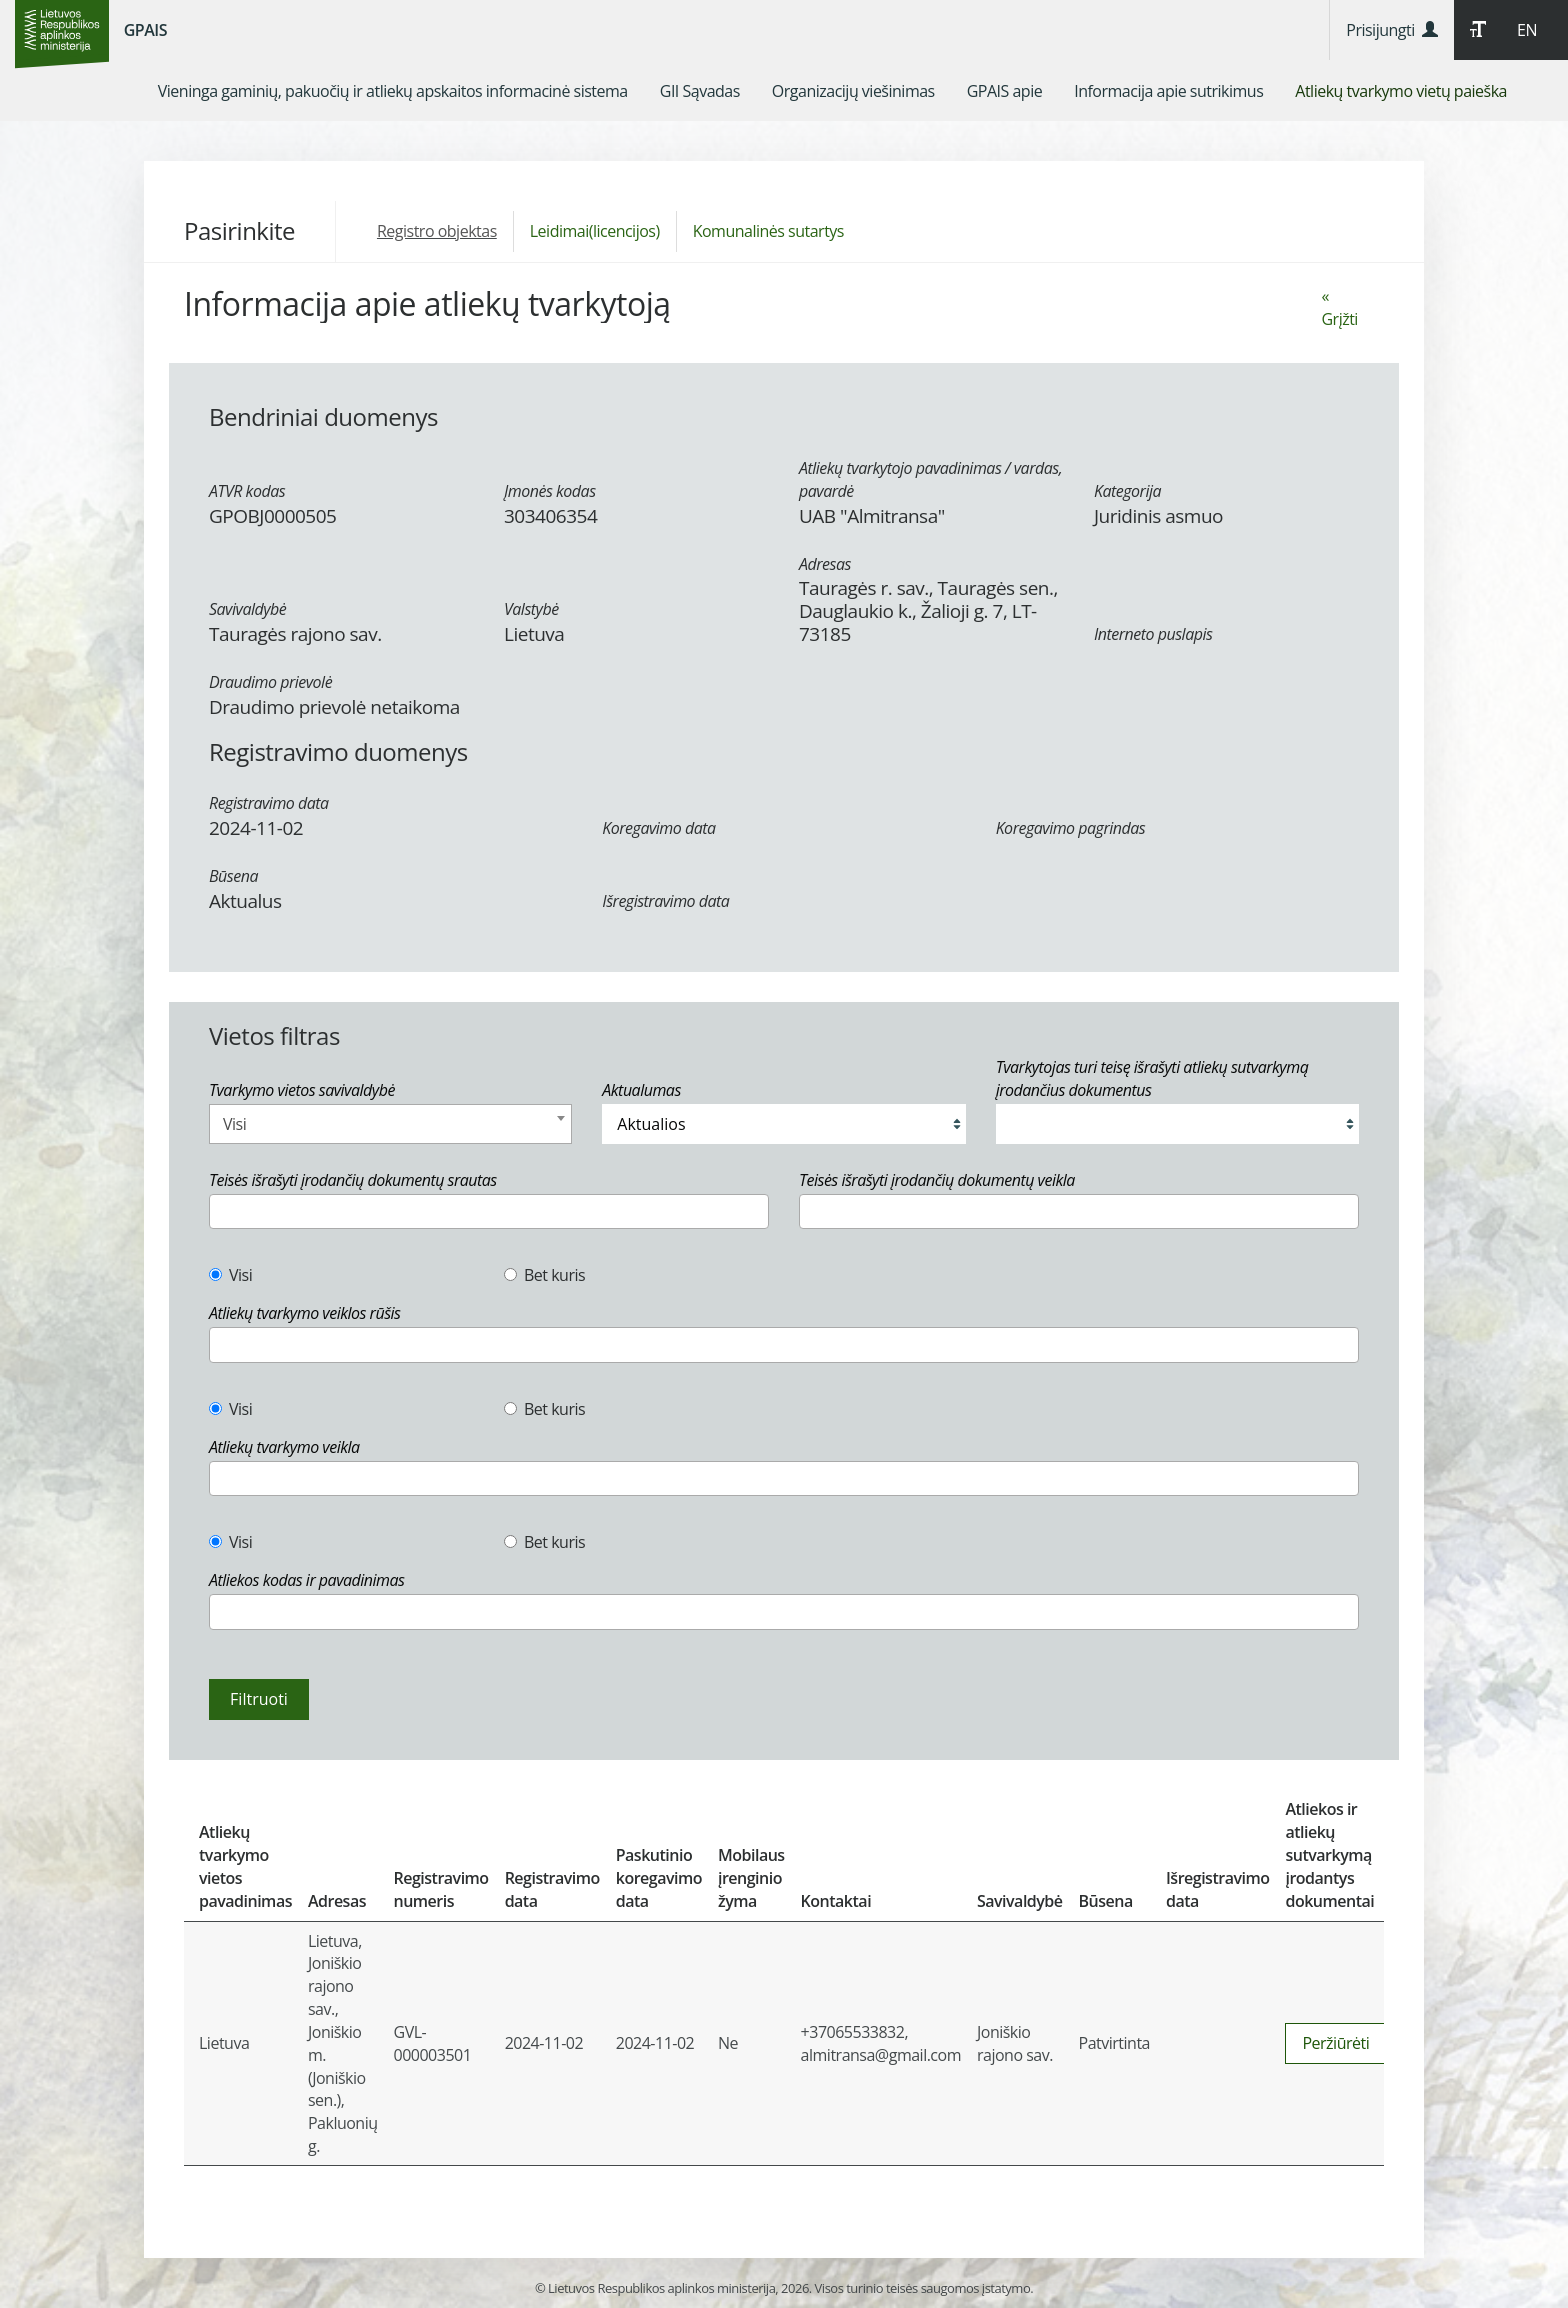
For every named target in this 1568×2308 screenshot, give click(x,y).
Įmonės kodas (550, 491)
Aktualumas (641, 1090)
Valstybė (531, 609)
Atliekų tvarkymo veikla (284, 1447)
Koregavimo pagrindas (1070, 828)
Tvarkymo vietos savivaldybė (302, 1090)
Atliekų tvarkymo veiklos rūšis (304, 1313)
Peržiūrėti (1335, 2043)
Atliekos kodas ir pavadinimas (307, 1580)
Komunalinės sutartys (768, 231)
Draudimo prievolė (270, 682)
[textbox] (221, 1211)
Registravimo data (269, 803)
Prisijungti (1391, 30)
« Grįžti (1339, 307)
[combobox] (390, 1124)
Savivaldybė (247, 609)
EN (1527, 30)
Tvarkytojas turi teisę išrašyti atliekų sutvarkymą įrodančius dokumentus (1152, 1078)
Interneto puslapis (1153, 634)
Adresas (825, 564)
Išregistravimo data (665, 901)
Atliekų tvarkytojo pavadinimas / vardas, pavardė (930, 479)
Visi (230, 1275)
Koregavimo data (658, 828)
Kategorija (1127, 491)
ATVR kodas (247, 491)
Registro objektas (437, 231)
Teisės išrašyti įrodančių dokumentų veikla (937, 1180)
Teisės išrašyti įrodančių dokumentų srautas (353, 1180)
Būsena (233, 876)
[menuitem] (393, 91)
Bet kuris (544, 1275)
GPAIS (145, 30)
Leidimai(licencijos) (595, 231)
